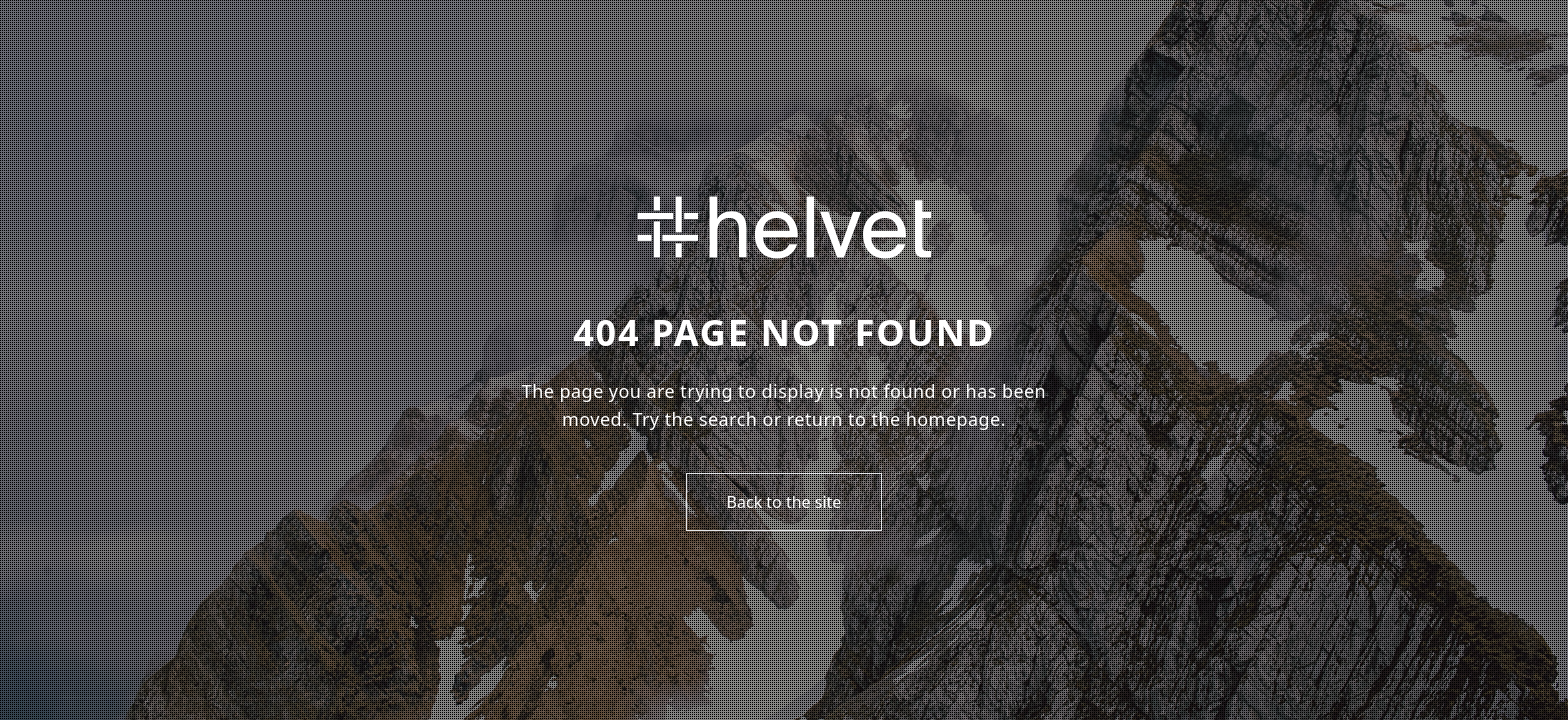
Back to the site (784, 502)
